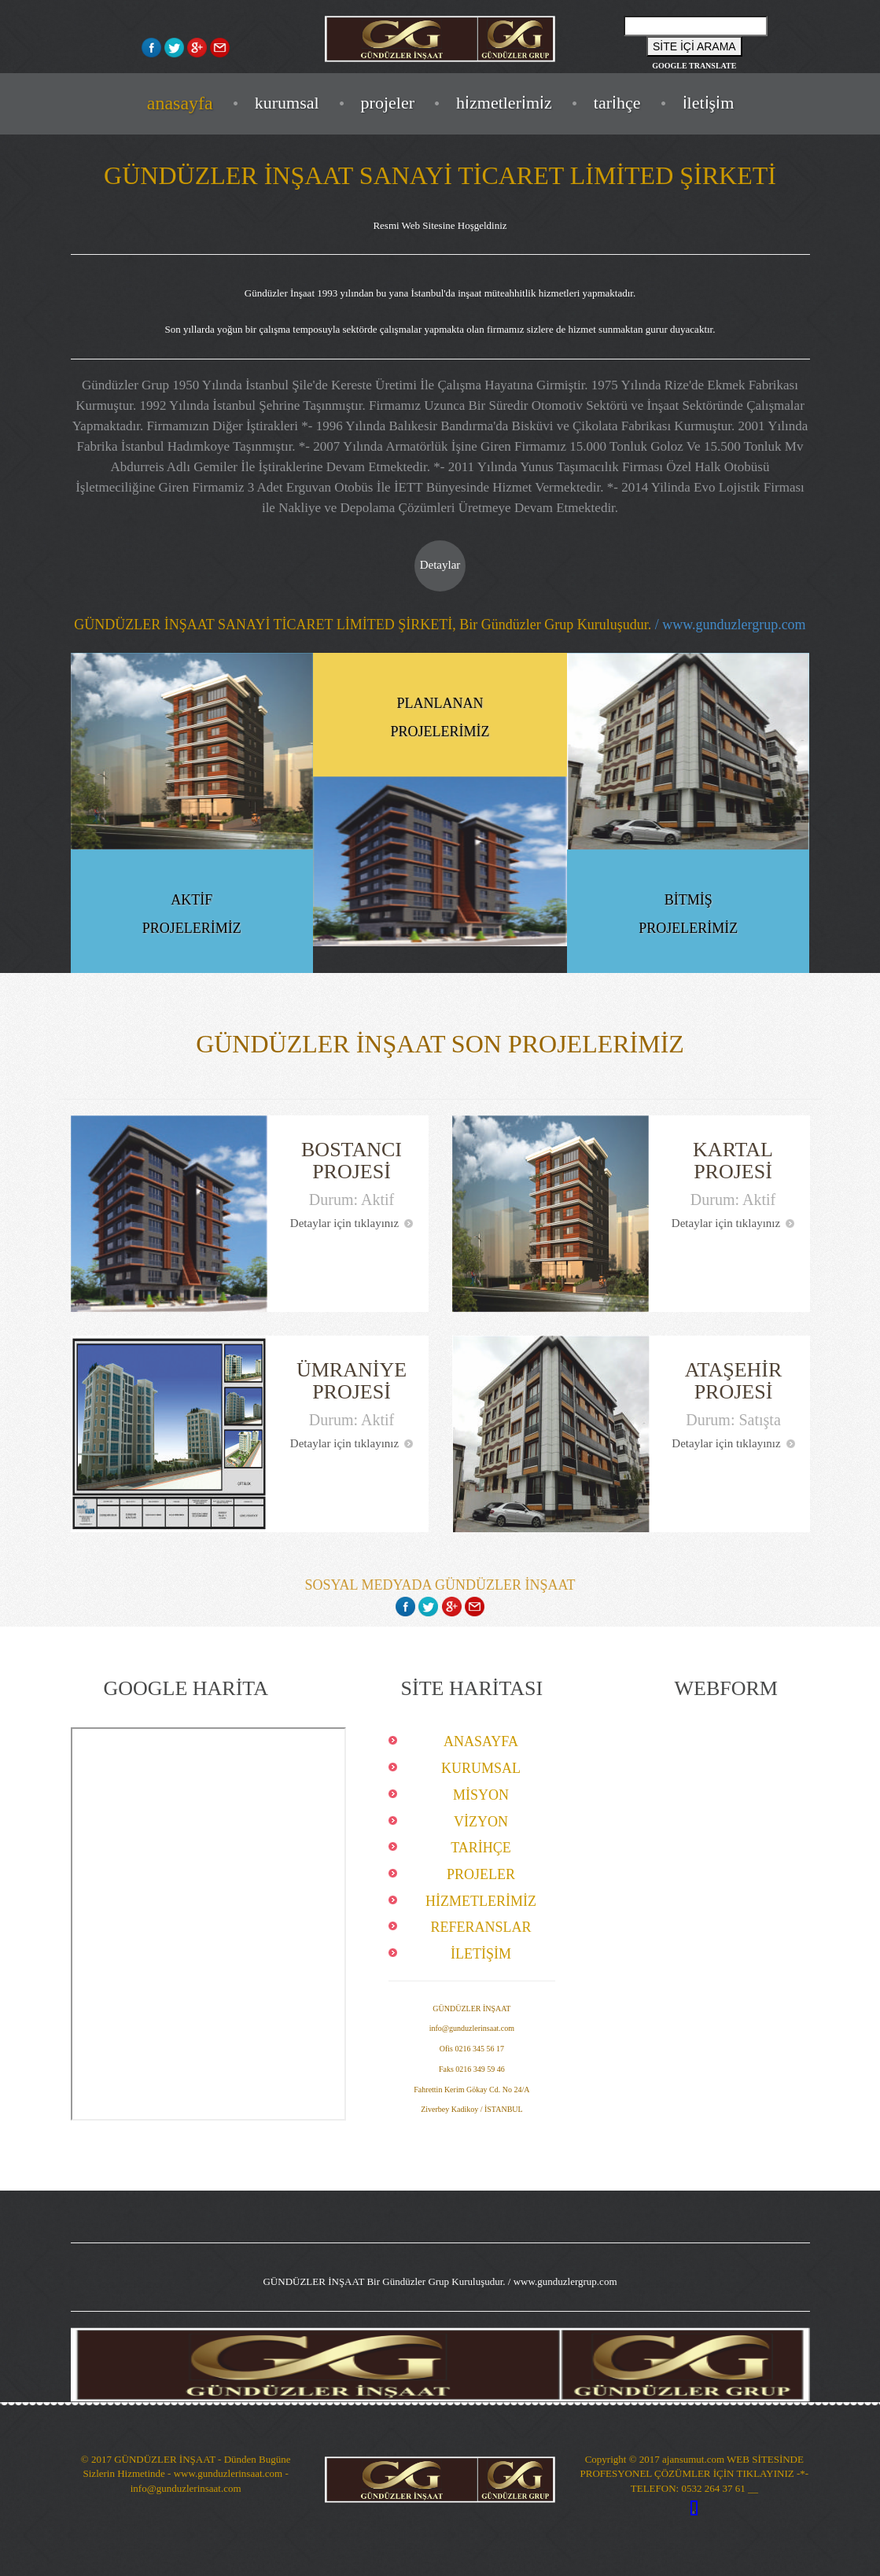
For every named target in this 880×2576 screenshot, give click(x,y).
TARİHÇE (617, 103)
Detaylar (440, 564)
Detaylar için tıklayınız (351, 1223)
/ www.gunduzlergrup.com (728, 624)
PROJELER (387, 103)
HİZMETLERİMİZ (504, 103)
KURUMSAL (287, 103)
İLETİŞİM (709, 103)
